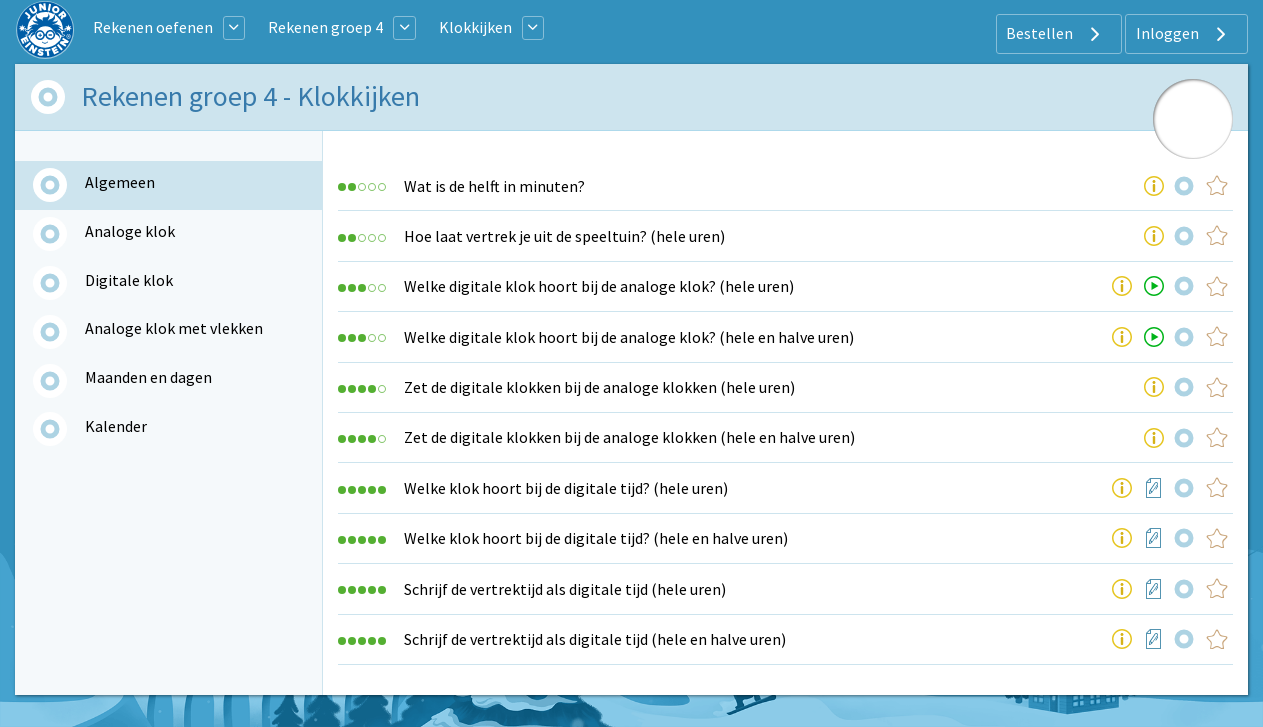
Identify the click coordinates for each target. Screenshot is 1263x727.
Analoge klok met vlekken (174, 328)
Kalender (116, 426)
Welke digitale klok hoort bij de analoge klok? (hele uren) (599, 286)
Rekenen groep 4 (325, 27)
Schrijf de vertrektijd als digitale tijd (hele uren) (565, 589)
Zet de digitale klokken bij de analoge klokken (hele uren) (599, 387)
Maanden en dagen (148, 377)
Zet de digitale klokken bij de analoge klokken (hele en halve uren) (629, 437)
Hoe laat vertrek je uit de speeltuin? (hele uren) (564, 236)
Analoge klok (130, 231)
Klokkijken (475, 27)
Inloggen (1183, 34)
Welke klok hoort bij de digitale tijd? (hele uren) (566, 488)
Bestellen (1055, 34)
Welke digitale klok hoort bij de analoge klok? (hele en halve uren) (629, 337)
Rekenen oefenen (153, 27)
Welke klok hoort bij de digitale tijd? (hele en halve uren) (596, 538)
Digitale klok (129, 280)
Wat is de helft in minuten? (494, 186)
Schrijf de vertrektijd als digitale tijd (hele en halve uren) (595, 639)
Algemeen (120, 182)
